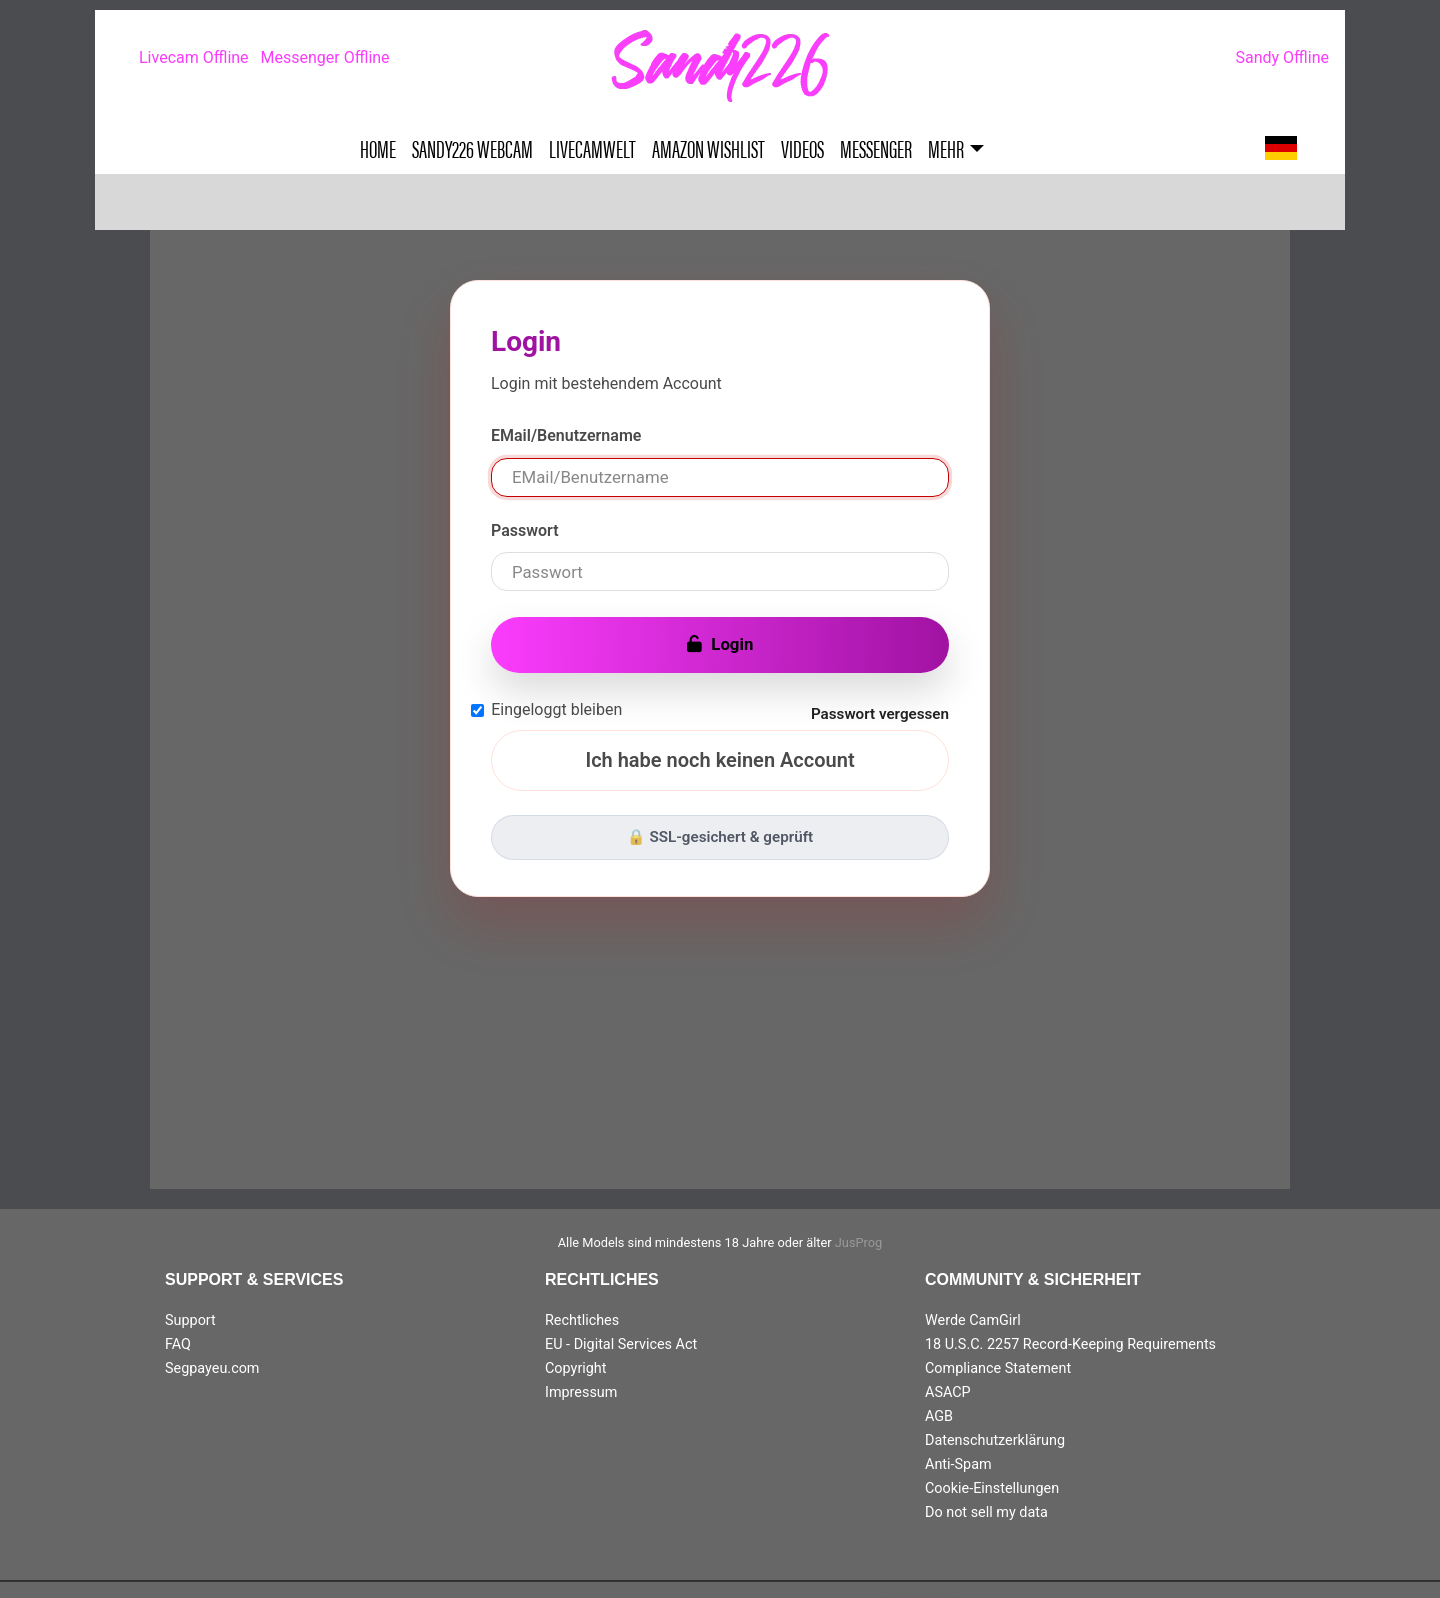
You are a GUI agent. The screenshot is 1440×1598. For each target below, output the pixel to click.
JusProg (859, 1242)
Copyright (575, 1368)
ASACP (948, 1392)
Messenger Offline (325, 57)
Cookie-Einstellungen (992, 1488)
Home (378, 148)
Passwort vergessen (880, 714)
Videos (802, 148)
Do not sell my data (986, 1512)
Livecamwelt (592, 148)
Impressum (581, 1392)
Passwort (525, 530)
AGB (939, 1416)
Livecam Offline (194, 57)
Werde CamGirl (973, 1320)
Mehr (946, 148)
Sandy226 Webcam (472, 148)
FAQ (178, 1344)
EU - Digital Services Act (621, 1344)
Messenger (876, 148)
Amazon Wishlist (708, 148)
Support (190, 1320)
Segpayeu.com (212, 1368)
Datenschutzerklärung (995, 1440)
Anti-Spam (958, 1464)
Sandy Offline (1281, 57)
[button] (1281, 148)
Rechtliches (582, 1320)
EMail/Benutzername (566, 435)
